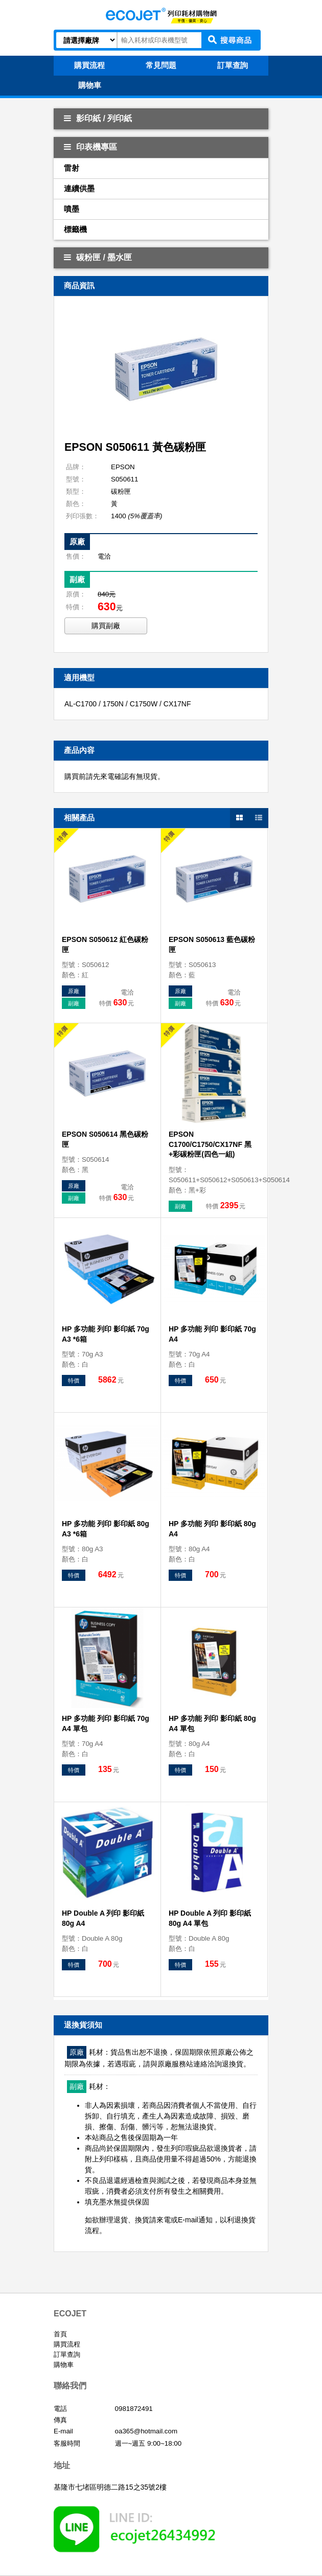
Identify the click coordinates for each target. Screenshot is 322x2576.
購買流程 (67, 2344)
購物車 (64, 2364)
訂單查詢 (67, 2354)
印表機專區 (90, 147)
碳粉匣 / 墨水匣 (98, 257)
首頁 (60, 2334)
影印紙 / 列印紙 (98, 118)
